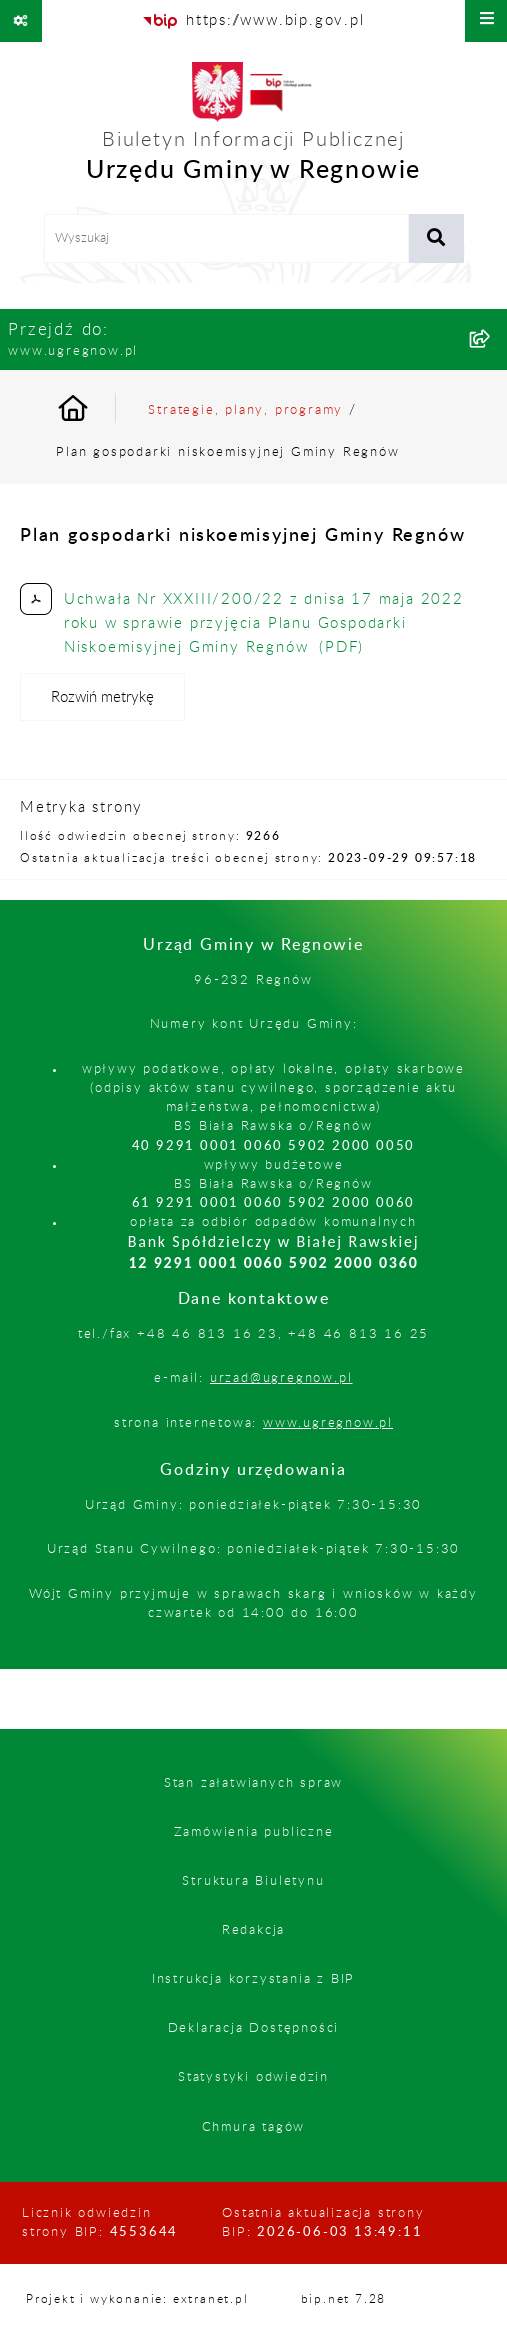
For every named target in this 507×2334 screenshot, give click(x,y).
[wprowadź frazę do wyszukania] (226, 239)
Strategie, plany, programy (245, 410)
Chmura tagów (254, 2127)
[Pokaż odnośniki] (21, 21)
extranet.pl (211, 2299)
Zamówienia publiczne (254, 1832)
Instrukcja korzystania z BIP (253, 1979)
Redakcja (253, 1930)
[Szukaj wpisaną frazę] (436, 239)
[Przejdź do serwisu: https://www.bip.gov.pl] (253, 21)
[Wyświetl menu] (486, 21)
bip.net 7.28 (344, 2299)
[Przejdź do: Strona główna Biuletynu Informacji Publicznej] (97, 410)
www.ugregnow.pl (328, 1423)
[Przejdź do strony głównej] (253, 128)
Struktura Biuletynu (253, 1881)
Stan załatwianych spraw (253, 1783)
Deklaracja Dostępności (254, 2028)
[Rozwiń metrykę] (102, 697)
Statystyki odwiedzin (253, 2077)
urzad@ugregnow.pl (281, 1378)
